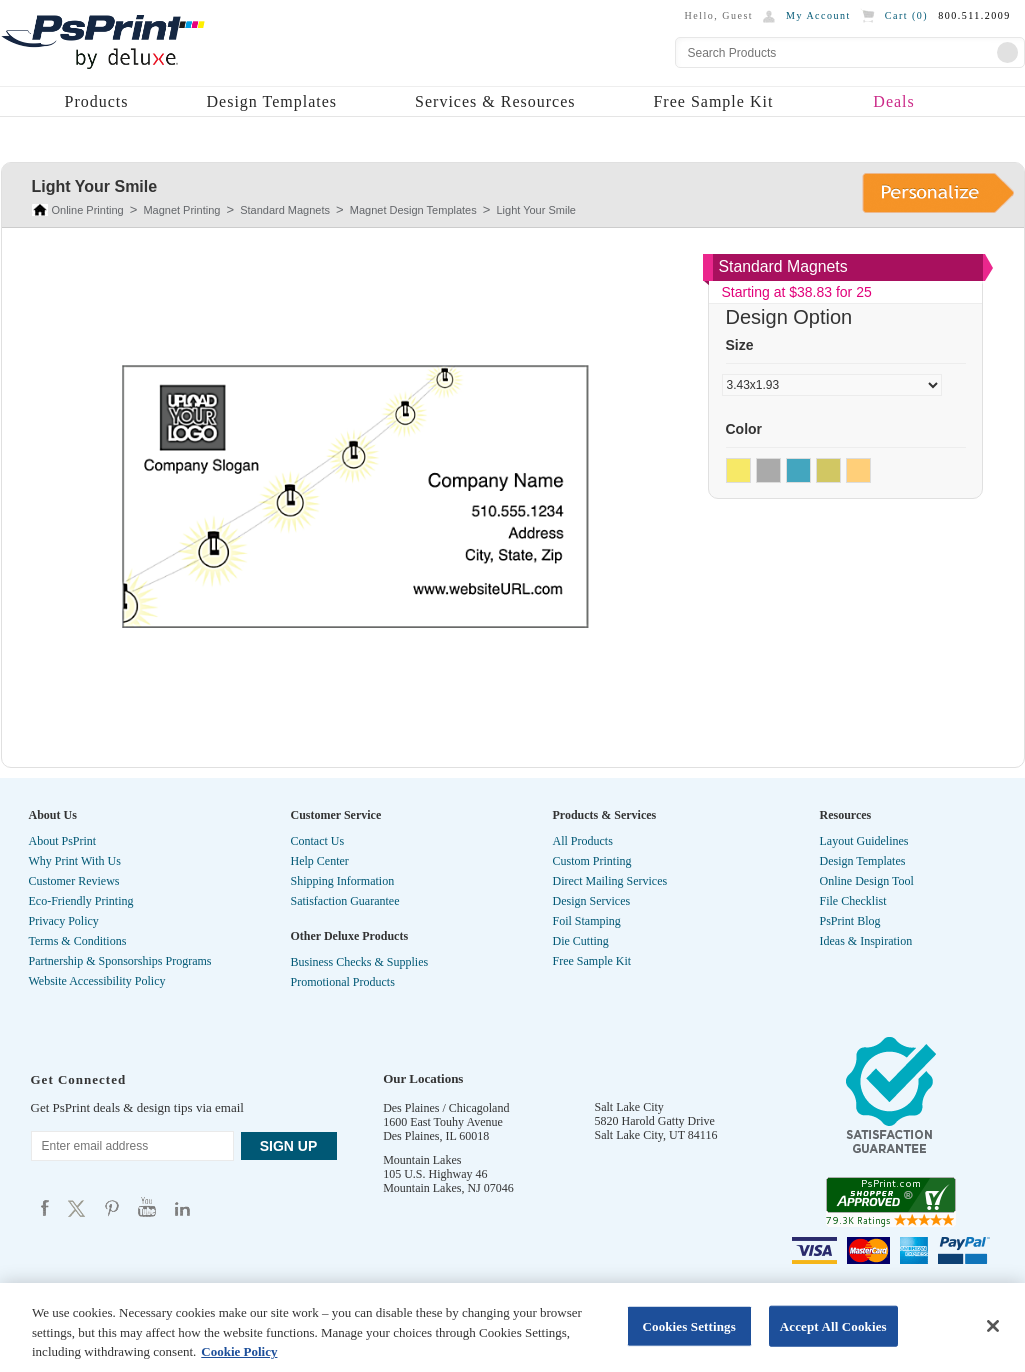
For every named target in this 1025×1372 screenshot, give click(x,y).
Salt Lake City (629, 1107)
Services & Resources (495, 101)
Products (97, 101)
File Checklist (853, 901)
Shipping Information (343, 881)
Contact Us (318, 841)
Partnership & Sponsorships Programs (120, 961)
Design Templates (272, 101)
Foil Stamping (587, 921)
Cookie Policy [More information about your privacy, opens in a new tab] (239, 1351)
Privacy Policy (64, 921)
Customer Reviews (74, 881)
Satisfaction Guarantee (345, 901)
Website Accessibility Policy (97, 981)
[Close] (993, 1326)
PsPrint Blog (850, 921)
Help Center (320, 861)
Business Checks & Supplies (360, 962)
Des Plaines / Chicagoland (446, 1108)
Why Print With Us (75, 861)
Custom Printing (592, 861)
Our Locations (423, 1078)
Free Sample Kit (713, 101)
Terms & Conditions (78, 941)
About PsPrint (63, 841)
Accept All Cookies (833, 1325)
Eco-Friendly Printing (81, 901)
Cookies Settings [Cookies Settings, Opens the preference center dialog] (688, 1325)
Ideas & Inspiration (866, 941)
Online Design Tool (867, 881)
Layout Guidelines (864, 841)
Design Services (592, 901)
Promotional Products (343, 982)
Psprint (45, 1207)
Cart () (906, 15)
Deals (893, 101)
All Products (583, 841)
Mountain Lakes (422, 1160)
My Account (818, 15)
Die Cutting (581, 941)
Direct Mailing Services (610, 881)
